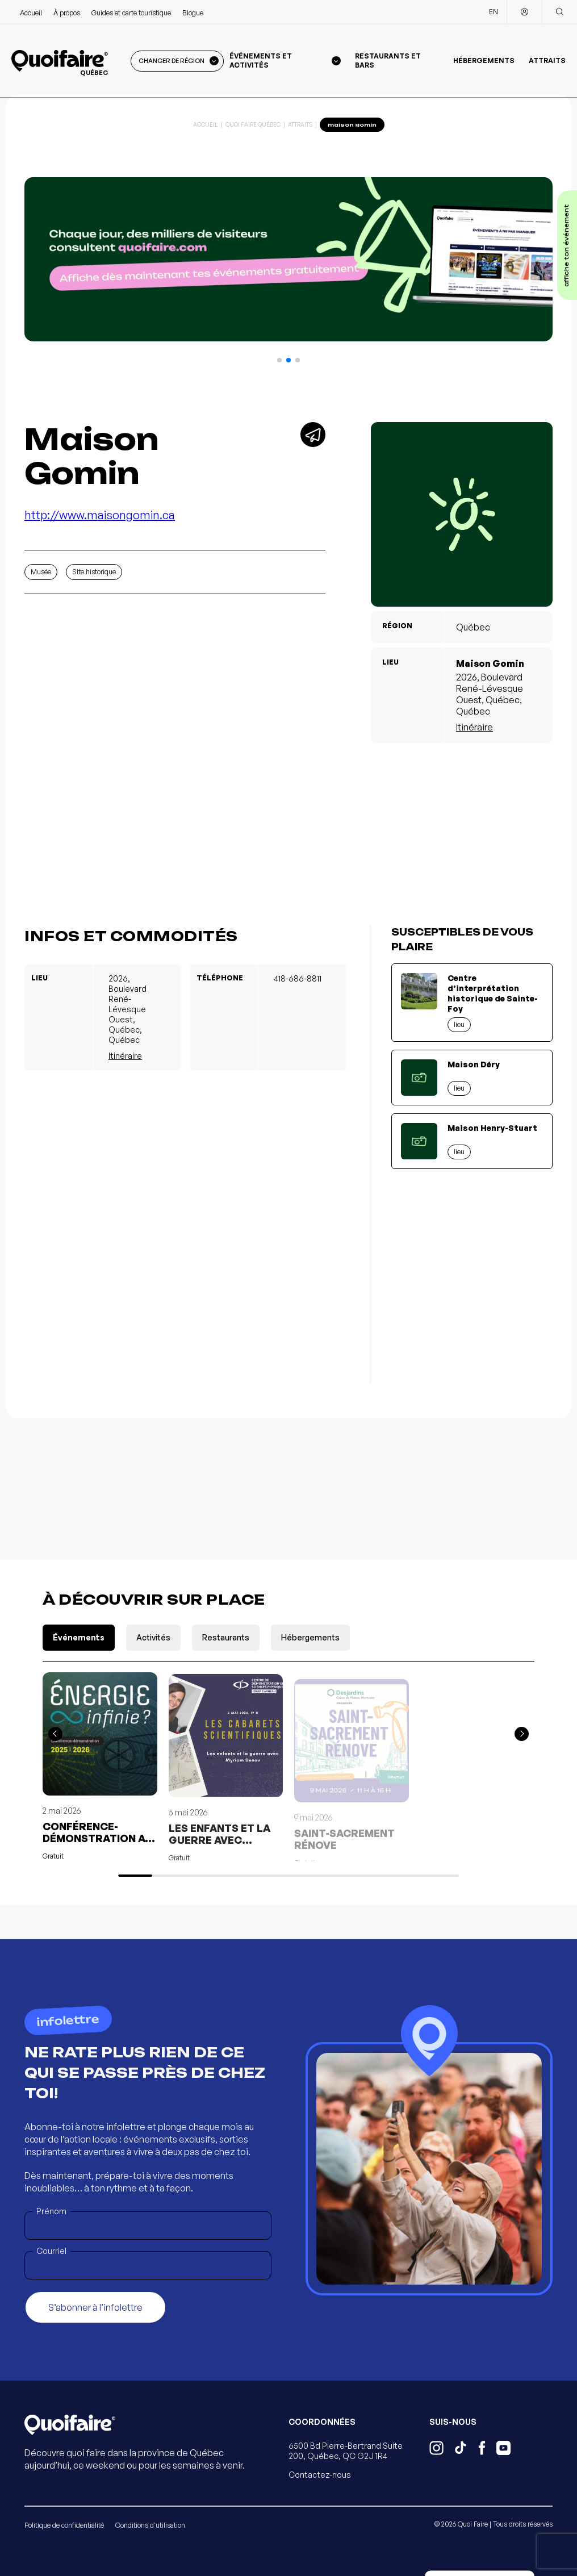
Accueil (31, 13)
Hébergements (484, 60)
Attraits (547, 60)
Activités (153, 1637)
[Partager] (312, 434)
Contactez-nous (319, 2474)
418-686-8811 (297, 978)
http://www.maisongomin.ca (99, 515)
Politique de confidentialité (64, 2525)
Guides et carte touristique (131, 13)
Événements (78, 1637)
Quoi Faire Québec (253, 124)
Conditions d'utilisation (150, 2525)
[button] (279, 360)
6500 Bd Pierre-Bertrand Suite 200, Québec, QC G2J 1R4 (345, 2451)
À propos (66, 13)
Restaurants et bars (388, 60)
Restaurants (225, 1637)
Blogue (192, 13)
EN (493, 11)
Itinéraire (474, 727)
